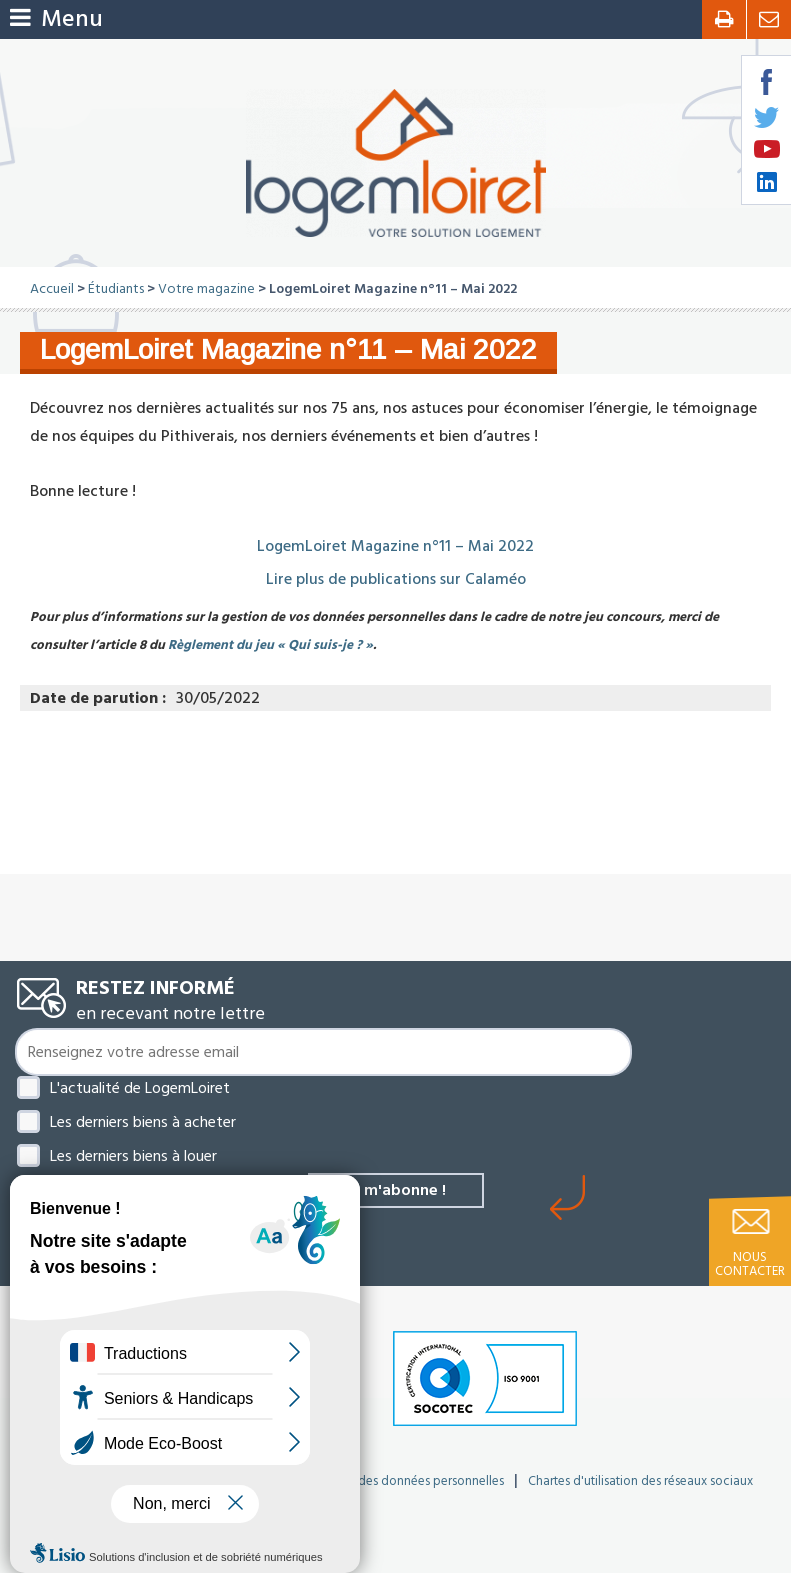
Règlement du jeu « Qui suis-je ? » (270, 645)
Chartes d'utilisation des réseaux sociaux (640, 1481)
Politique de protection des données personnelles (364, 1481)
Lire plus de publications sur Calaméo (396, 579)
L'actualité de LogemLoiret (140, 1088)
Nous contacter (750, 1264)
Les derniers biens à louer (133, 1156)
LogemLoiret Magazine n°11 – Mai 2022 (395, 546)
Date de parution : (98, 698)
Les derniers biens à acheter (143, 1122)
